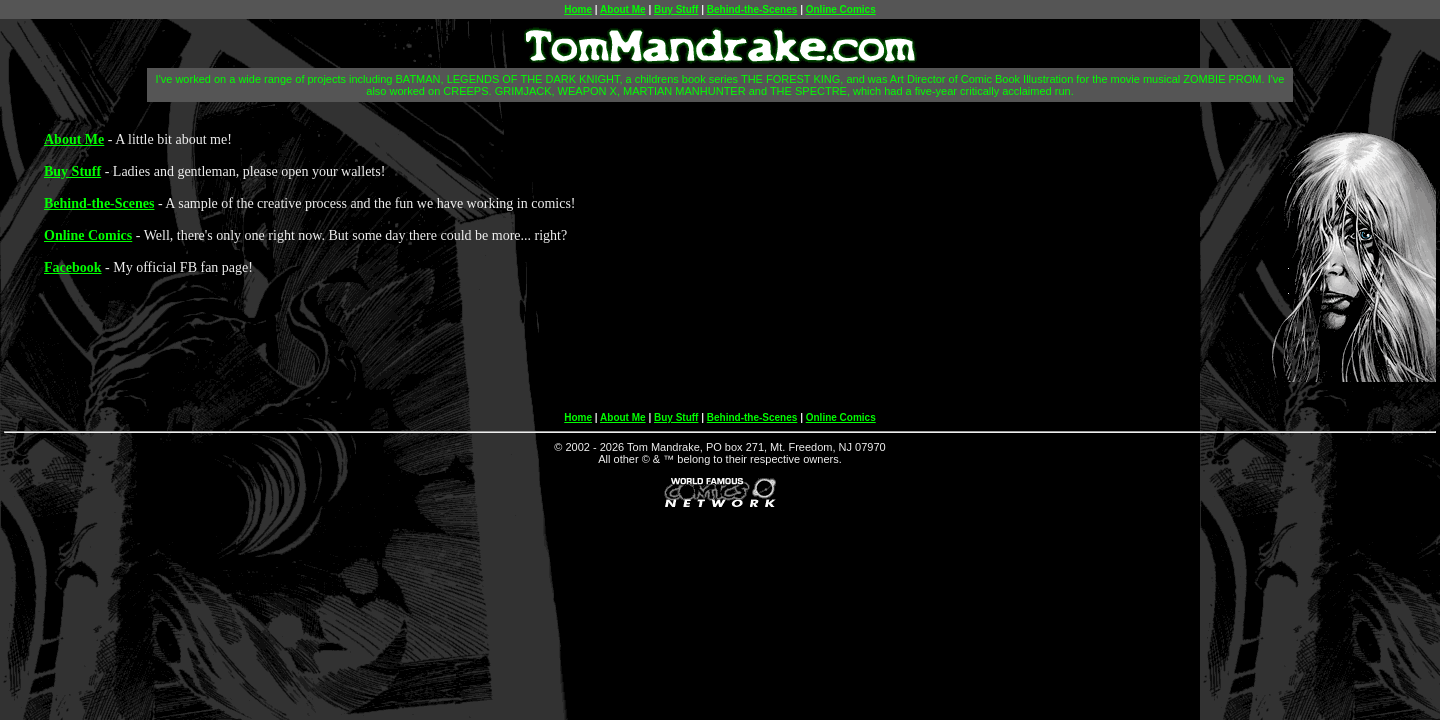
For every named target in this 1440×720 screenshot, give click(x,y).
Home (578, 9)
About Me (623, 9)
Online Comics (841, 9)
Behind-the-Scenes (752, 9)
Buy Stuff (676, 9)
